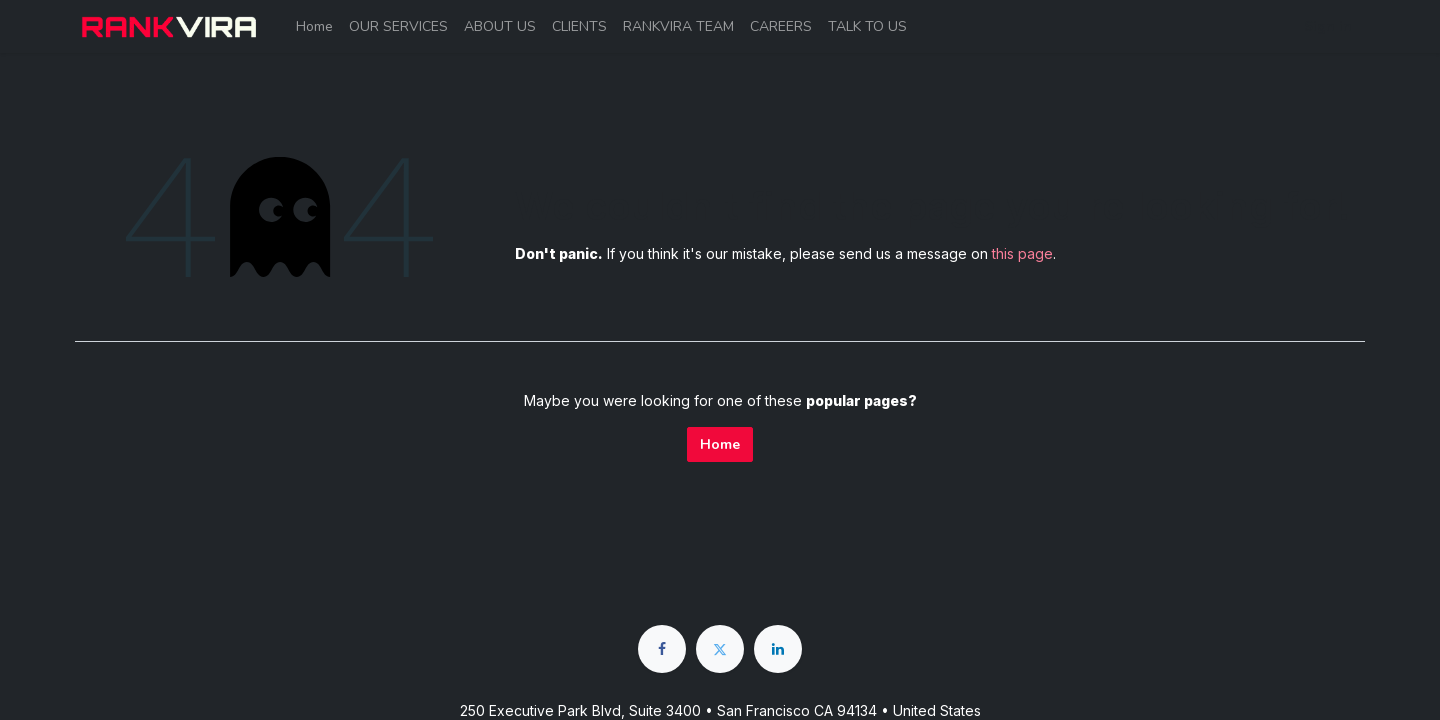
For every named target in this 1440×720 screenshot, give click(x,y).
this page (1022, 253)
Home (720, 444)
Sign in (1328, 26)
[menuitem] (314, 26)
